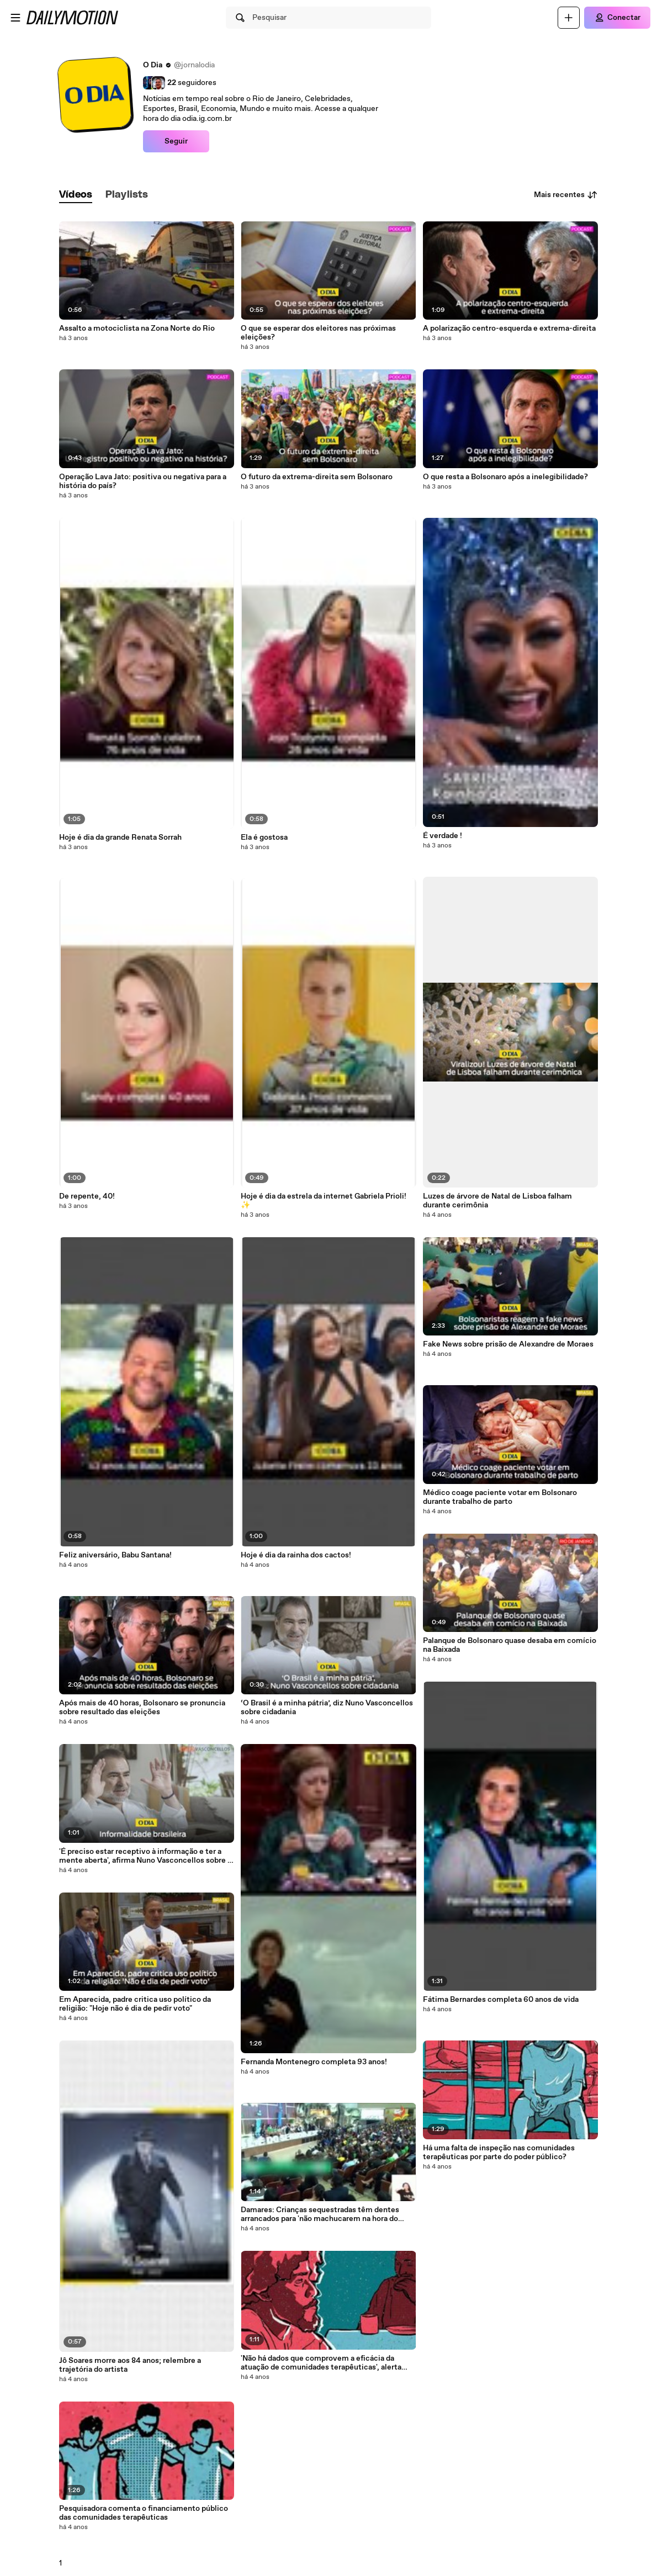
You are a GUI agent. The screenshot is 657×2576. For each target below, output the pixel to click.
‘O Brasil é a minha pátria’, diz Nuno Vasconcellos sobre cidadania (327, 1707)
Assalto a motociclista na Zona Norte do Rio (137, 328)
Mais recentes (566, 194)
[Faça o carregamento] (569, 18)
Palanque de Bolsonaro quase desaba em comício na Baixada (509, 1645)
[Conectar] (617, 18)
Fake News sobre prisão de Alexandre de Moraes (508, 1344)
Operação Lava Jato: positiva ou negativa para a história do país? (142, 481)
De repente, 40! (87, 1196)
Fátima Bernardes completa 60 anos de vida (501, 1999)
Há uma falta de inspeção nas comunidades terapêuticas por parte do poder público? (499, 2152)
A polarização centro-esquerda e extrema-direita (509, 328)
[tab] (75, 195)
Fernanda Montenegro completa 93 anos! (314, 2062)
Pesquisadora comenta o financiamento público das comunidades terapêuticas (143, 2513)
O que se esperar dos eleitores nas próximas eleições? (318, 333)
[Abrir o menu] (15, 18)
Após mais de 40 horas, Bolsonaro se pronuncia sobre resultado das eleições (142, 1707)
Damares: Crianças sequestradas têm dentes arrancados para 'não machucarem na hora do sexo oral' (320, 2214)
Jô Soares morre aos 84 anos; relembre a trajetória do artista (130, 2365)
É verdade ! (442, 835)
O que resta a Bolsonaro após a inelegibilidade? (505, 477)
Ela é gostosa (264, 837)
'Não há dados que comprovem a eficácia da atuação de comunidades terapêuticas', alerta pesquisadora (321, 2363)
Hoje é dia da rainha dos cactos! (296, 1555)
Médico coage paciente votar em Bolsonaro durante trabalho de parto (500, 1497)
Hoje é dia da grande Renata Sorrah (120, 837)
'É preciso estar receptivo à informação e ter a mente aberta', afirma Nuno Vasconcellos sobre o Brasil (145, 1856)
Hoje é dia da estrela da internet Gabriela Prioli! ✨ (323, 1201)
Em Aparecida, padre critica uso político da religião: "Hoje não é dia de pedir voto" (135, 2004)
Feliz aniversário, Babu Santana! (115, 1555)
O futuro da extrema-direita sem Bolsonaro (317, 477)
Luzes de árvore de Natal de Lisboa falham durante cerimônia (497, 1201)
